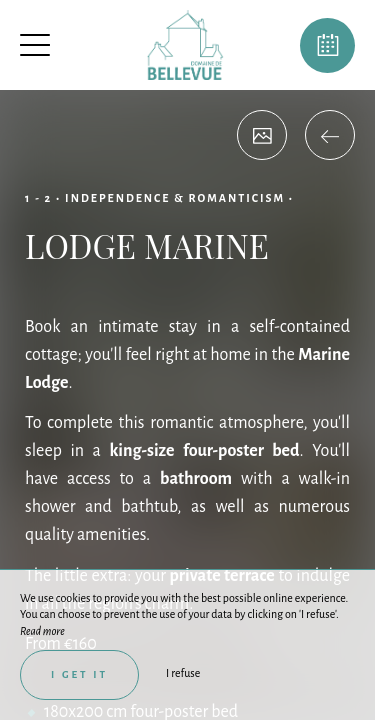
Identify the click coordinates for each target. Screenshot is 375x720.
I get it (79, 674)
